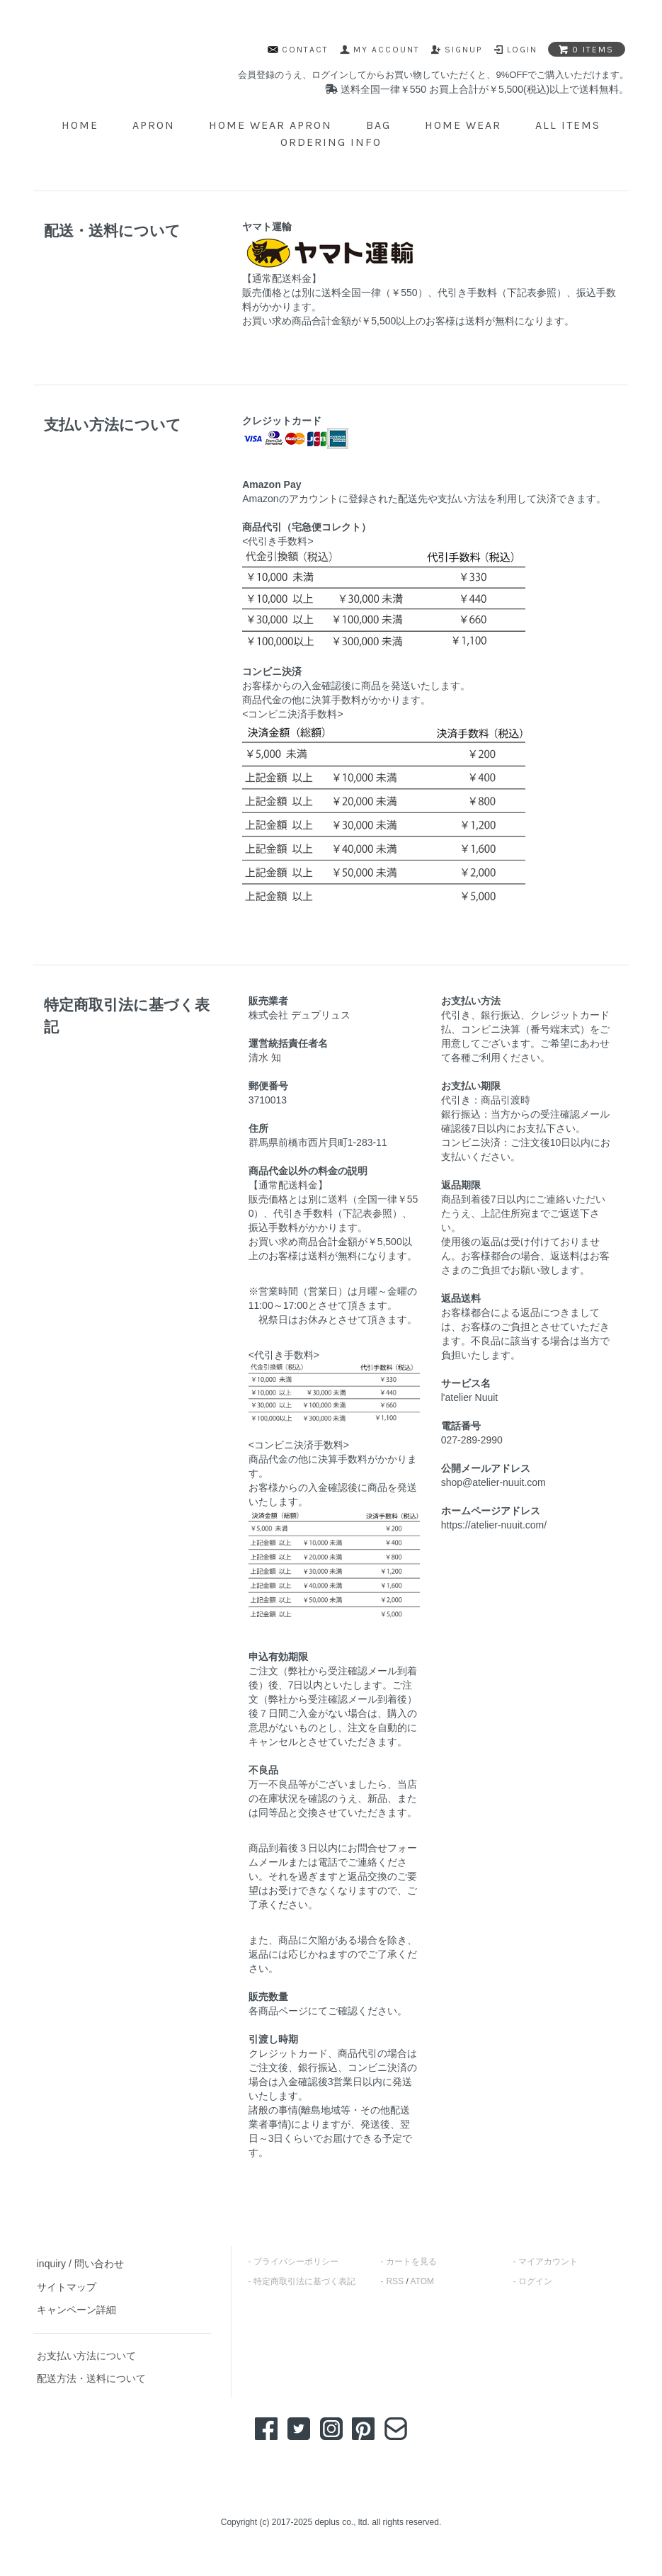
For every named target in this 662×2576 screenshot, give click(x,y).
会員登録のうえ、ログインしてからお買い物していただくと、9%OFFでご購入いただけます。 (433, 74)
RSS (395, 2281)
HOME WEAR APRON (270, 125)
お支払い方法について (86, 2355)
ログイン (535, 2281)
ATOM (422, 2281)
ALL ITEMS (567, 125)
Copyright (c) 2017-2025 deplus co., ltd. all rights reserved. (331, 2522)
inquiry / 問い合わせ (80, 2263)
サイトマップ (66, 2287)
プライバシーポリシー (295, 2261)
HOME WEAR (463, 125)
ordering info (331, 142)
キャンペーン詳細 (76, 2309)
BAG (378, 125)
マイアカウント (548, 2261)
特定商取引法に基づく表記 (304, 2281)
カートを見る (411, 2261)
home (80, 125)
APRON (153, 125)
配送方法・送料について (91, 2378)
